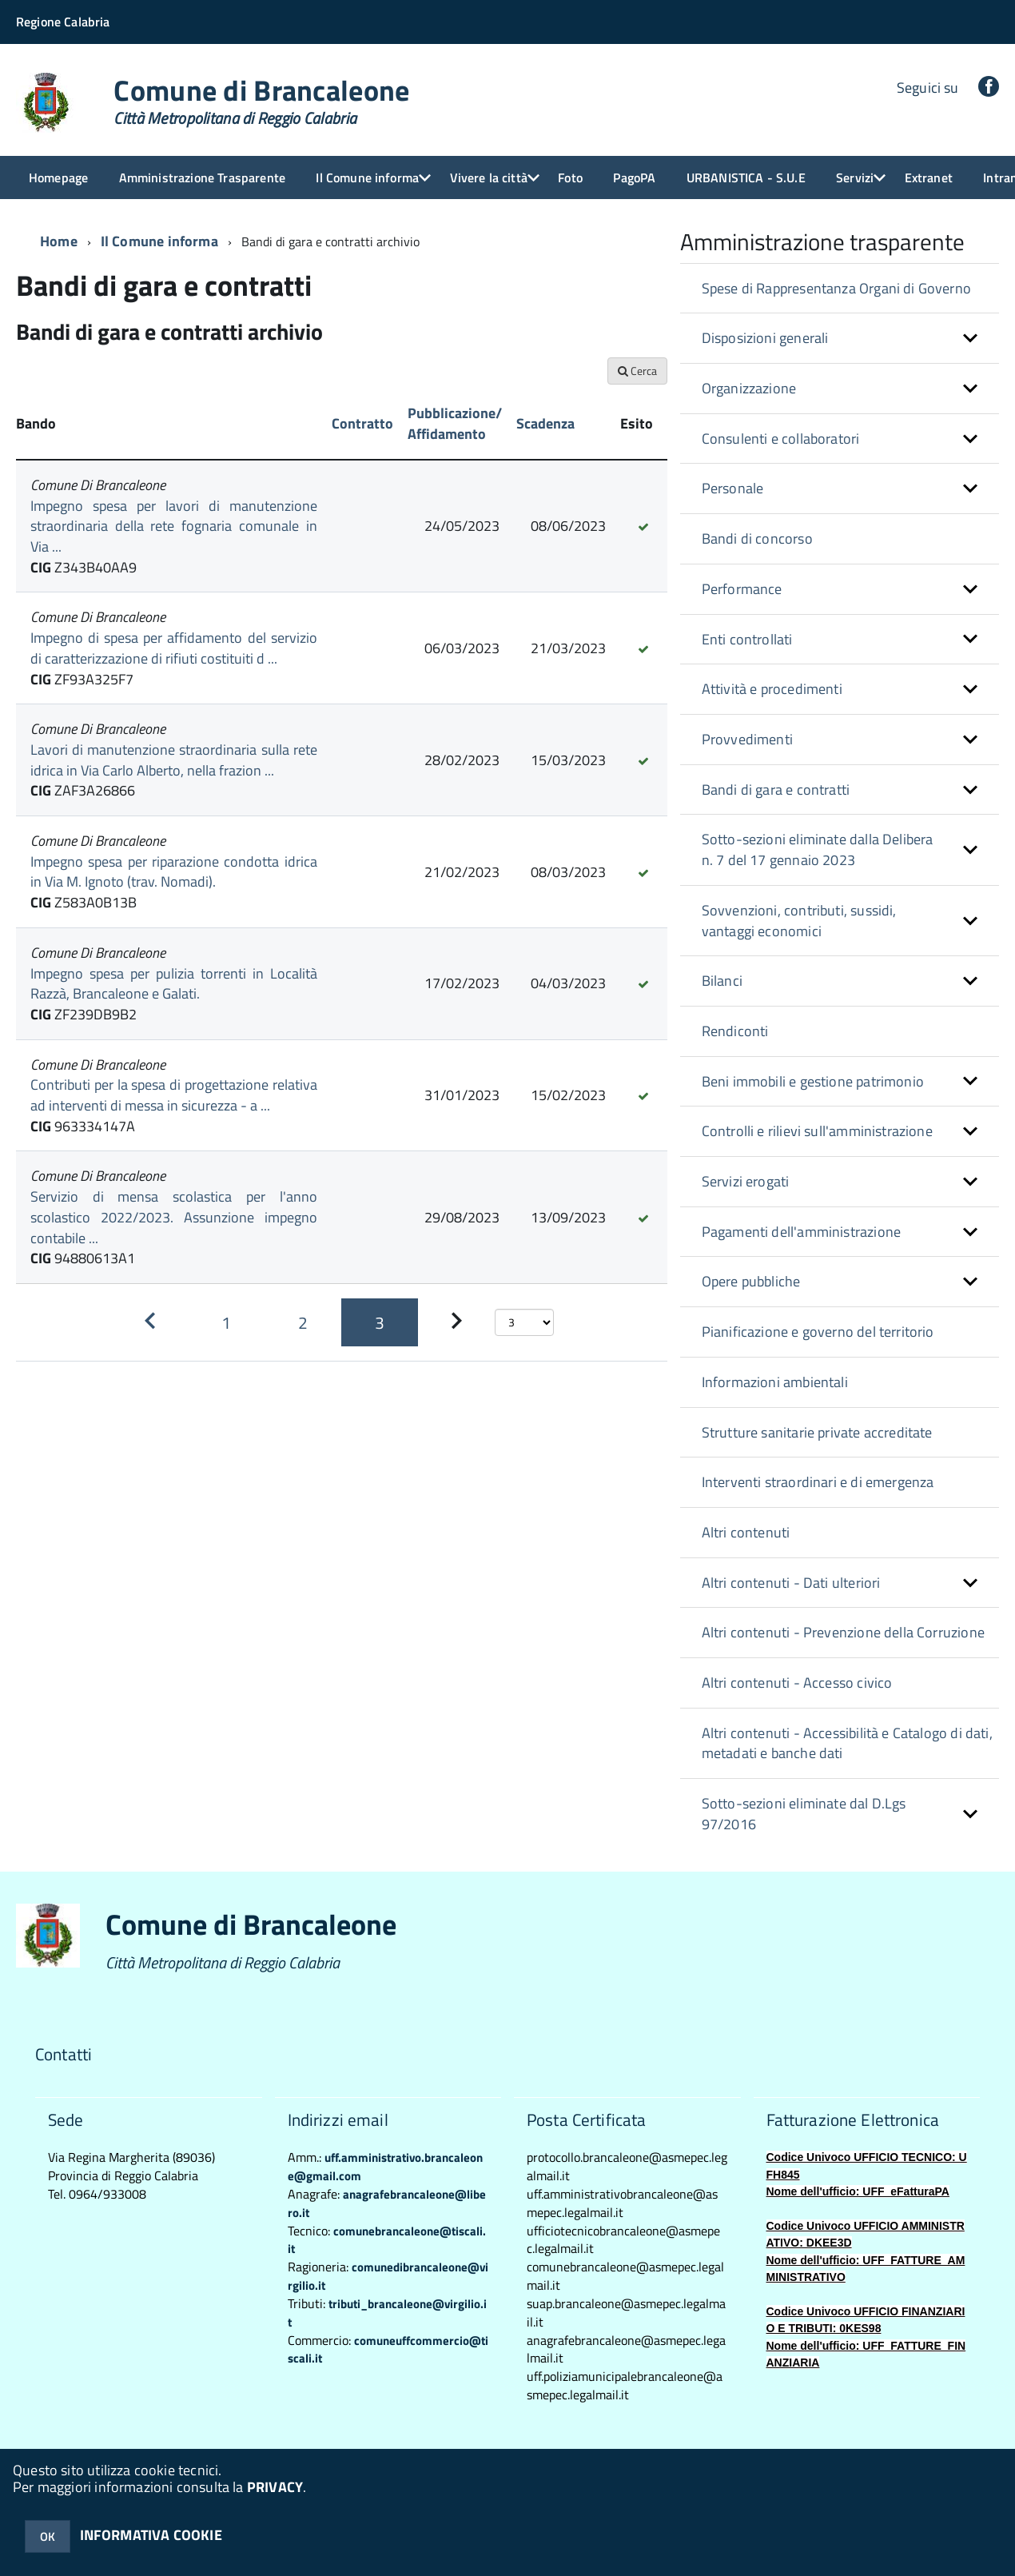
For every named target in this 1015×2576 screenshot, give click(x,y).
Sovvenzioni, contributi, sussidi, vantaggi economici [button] (799, 920)
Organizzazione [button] (749, 388)
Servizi (855, 177)
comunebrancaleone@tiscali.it (387, 2240)
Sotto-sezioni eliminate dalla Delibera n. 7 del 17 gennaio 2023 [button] (817, 849)
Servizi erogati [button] (746, 1181)
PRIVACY (275, 2487)
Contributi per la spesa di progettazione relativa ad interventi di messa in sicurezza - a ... (173, 1095)
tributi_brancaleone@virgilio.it (387, 2313)
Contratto (362, 423)
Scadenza (545, 423)
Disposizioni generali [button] (765, 338)
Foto (570, 177)
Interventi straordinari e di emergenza (818, 1482)
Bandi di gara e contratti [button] (776, 789)
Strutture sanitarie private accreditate (817, 1432)
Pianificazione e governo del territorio (818, 1331)
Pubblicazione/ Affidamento (455, 423)
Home (59, 241)
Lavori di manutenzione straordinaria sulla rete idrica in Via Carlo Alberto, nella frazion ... (173, 760)
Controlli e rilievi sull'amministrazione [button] (817, 1131)
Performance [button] (742, 589)
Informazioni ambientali (775, 1382)
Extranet (929, 177)
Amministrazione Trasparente (202, 177)
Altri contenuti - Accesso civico (797, 1682)
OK (47, 2536)
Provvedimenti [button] (747, 739)
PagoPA (634, 177)
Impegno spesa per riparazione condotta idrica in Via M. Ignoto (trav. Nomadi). (173, 872)
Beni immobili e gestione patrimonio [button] (813, 1081)
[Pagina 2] (303, 1322)
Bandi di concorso (757, 538)
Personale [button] (733, 488)
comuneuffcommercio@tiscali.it (388, 2349)
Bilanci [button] (722, 980)
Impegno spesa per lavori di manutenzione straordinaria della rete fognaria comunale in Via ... (173, 526)
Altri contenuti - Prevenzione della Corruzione (843, 1632)
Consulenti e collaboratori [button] (781, 438)
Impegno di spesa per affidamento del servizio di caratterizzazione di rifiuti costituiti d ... (173, 648)
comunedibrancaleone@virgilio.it (388, 2276)
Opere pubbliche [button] (751, 1281)
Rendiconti (735, 1031)
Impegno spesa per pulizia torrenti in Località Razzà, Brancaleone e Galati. (173, 984)
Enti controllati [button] (747, 639)
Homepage (58, 177)
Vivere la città (488, 177)
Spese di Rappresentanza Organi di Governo (836, 288)
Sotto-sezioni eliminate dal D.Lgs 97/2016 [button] (804, 1813)
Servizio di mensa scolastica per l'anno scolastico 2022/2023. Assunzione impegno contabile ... (173, 1217)
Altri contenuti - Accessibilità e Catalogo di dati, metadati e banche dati (847, 1743)
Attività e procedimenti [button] (772, 689)
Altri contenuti (746, 1532)
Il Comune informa (367, 177)
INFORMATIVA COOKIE (151, 2535)
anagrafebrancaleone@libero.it (387, 2203)
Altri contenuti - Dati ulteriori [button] (791, 1582)
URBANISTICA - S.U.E (746, 177)
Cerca (637, 370)
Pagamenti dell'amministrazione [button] (801, 1231)
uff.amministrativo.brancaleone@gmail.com (385, 2166)
